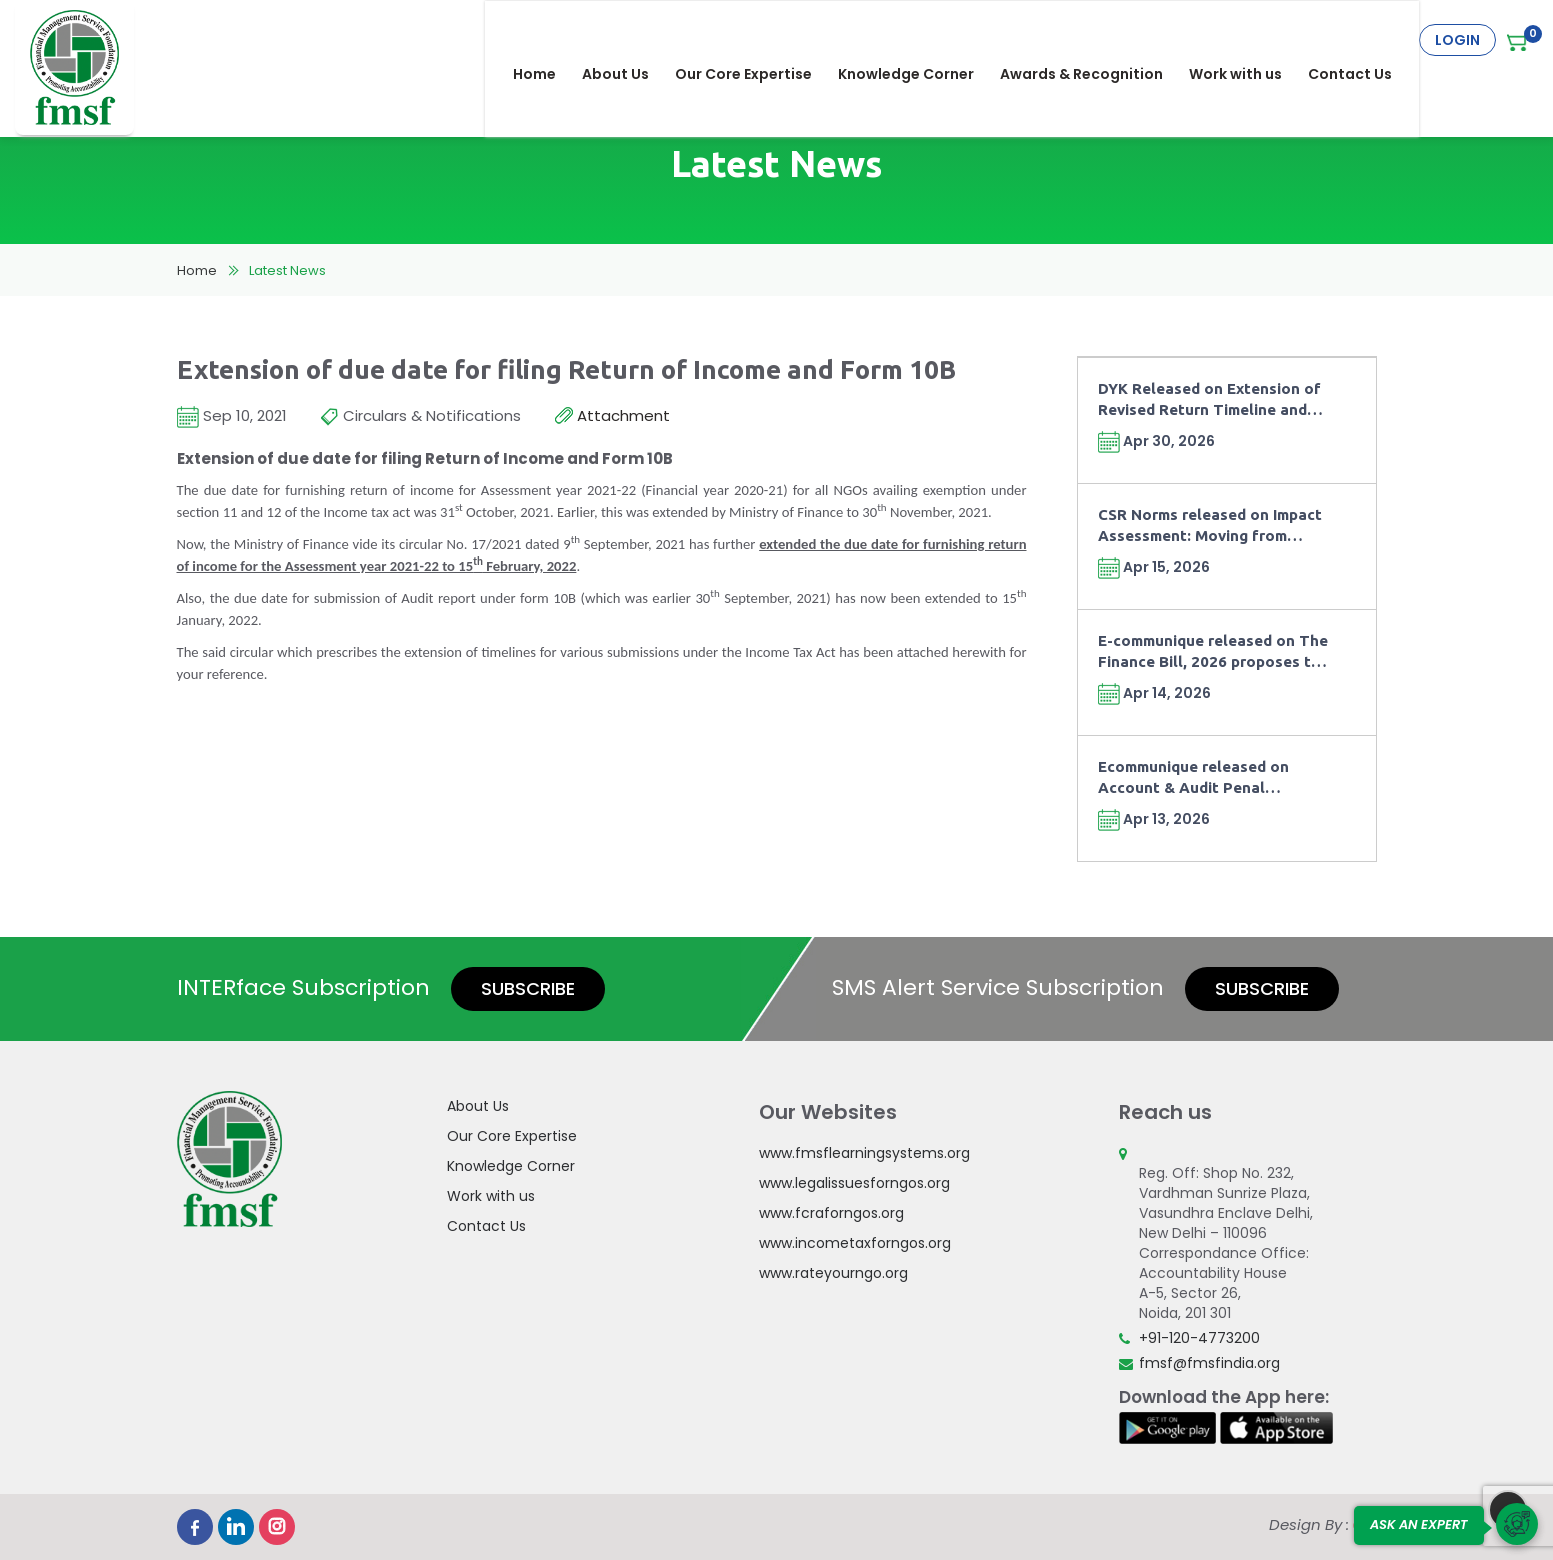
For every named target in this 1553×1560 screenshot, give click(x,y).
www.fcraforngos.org (831, 1213)
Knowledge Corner (920, 40)
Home (548, 40)
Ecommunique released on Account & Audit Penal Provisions (1193, 778)
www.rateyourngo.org (833, 1273)
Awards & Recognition (1095, 40)
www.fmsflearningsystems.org (864, 1153)
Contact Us (1364, 40)
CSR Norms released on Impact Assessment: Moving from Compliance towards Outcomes (1212, 526)
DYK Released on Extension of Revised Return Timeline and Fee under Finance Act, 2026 (1209, 400)
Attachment (612, 416)
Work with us (1249, 40)
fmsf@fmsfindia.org (1209, 1363)
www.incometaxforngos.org (855, 1243)
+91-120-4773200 (1199, 1338)
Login (1457, 40)
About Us (629, 40)
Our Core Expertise (757, 40)
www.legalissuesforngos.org (854, 1183)
